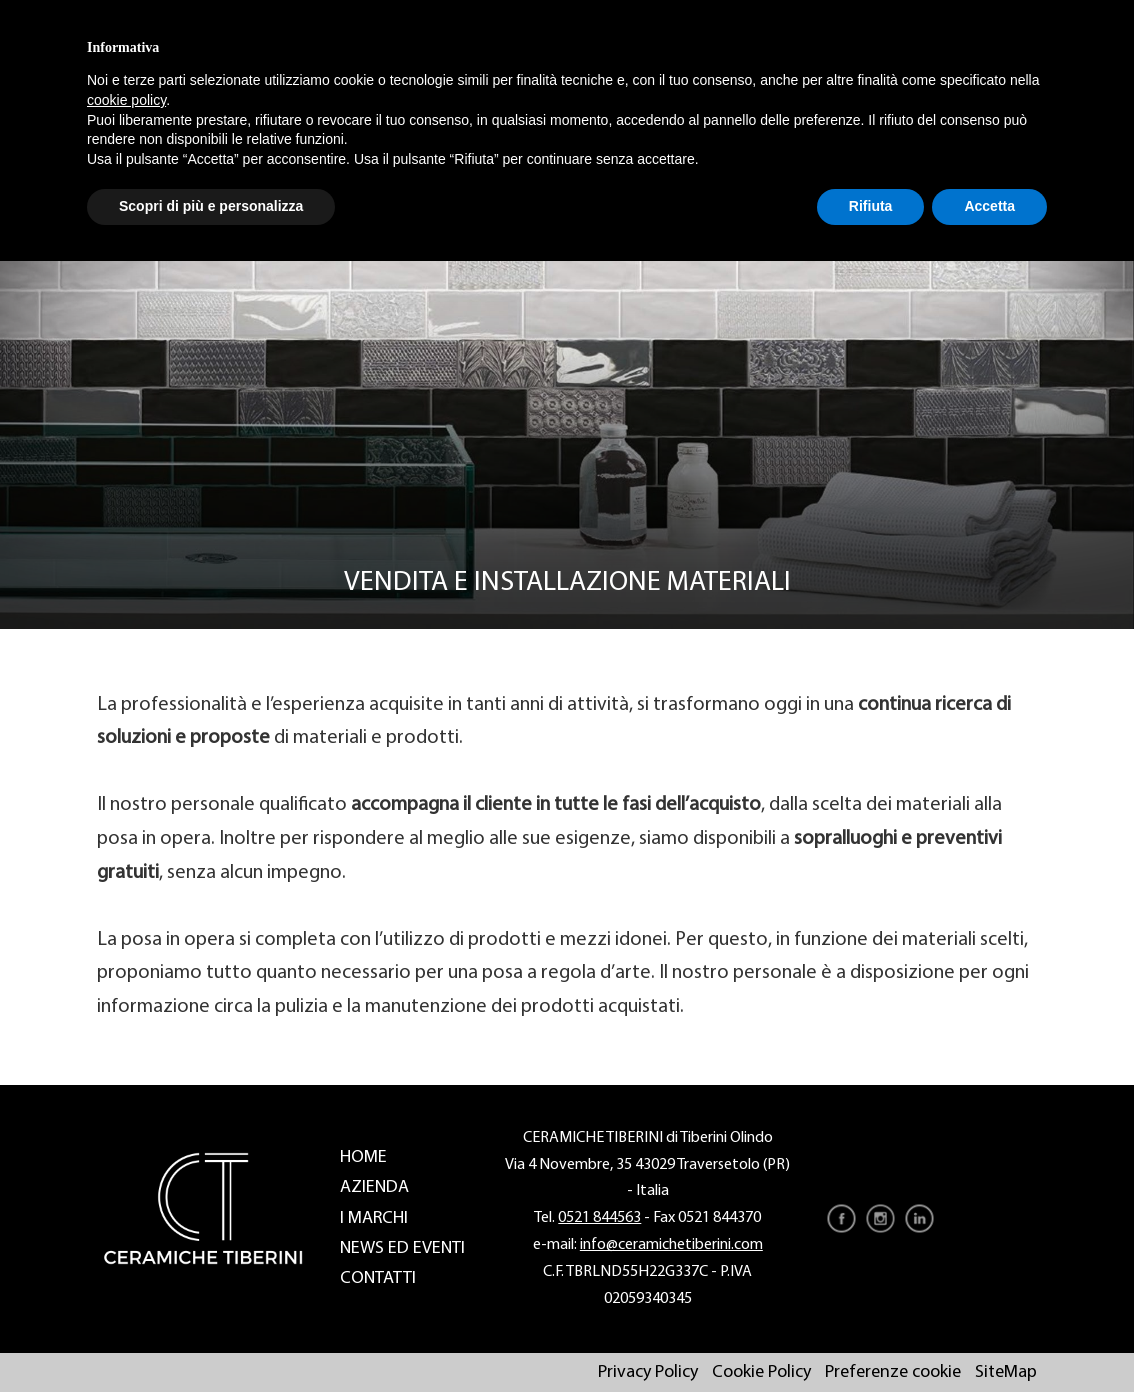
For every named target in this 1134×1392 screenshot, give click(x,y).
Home (363, 1157)
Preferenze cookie (893, 1372)
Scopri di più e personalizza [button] (211, 206)
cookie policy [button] (126, 100)
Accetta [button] (989, 206)
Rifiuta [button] (871, 206)
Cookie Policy (761, 1372)
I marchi (374, 1218)
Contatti (378, 1278)
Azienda (374, 1187)
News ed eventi (402, 1248)
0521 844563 (599, 1218)
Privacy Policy (648, 1372)
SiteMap (1006, 1372)
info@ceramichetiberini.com (671, 1245)
